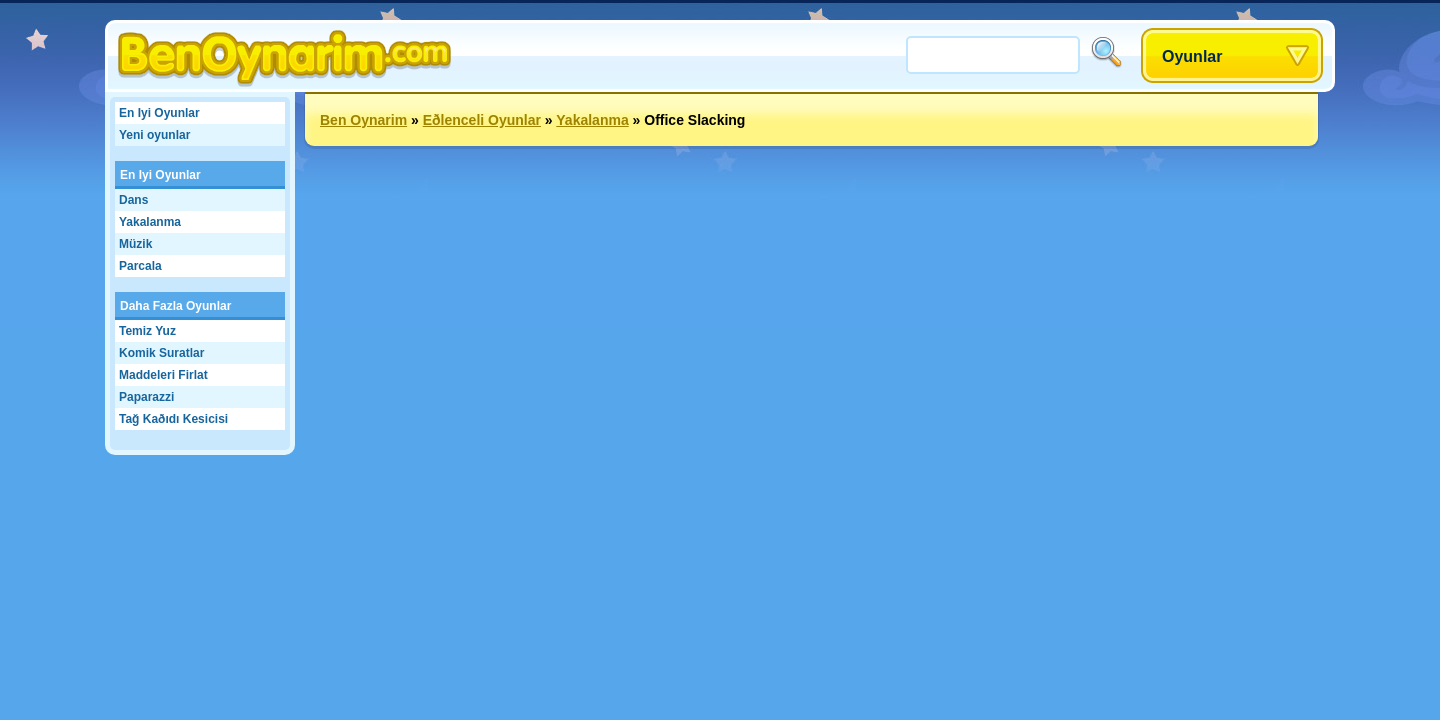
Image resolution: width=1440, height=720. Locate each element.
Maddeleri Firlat (163, 375)
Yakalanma (150, 222)
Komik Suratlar (161, 353)
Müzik (135, 244)
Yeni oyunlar (154, 135)
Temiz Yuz (147, 331)
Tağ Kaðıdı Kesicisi (173, 419)
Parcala (140, 266)
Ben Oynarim (363, 120)
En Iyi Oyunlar (159, 113)
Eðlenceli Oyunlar (482, 120)
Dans (133, 200)
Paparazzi (146, 397)
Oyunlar (1192, 56)
